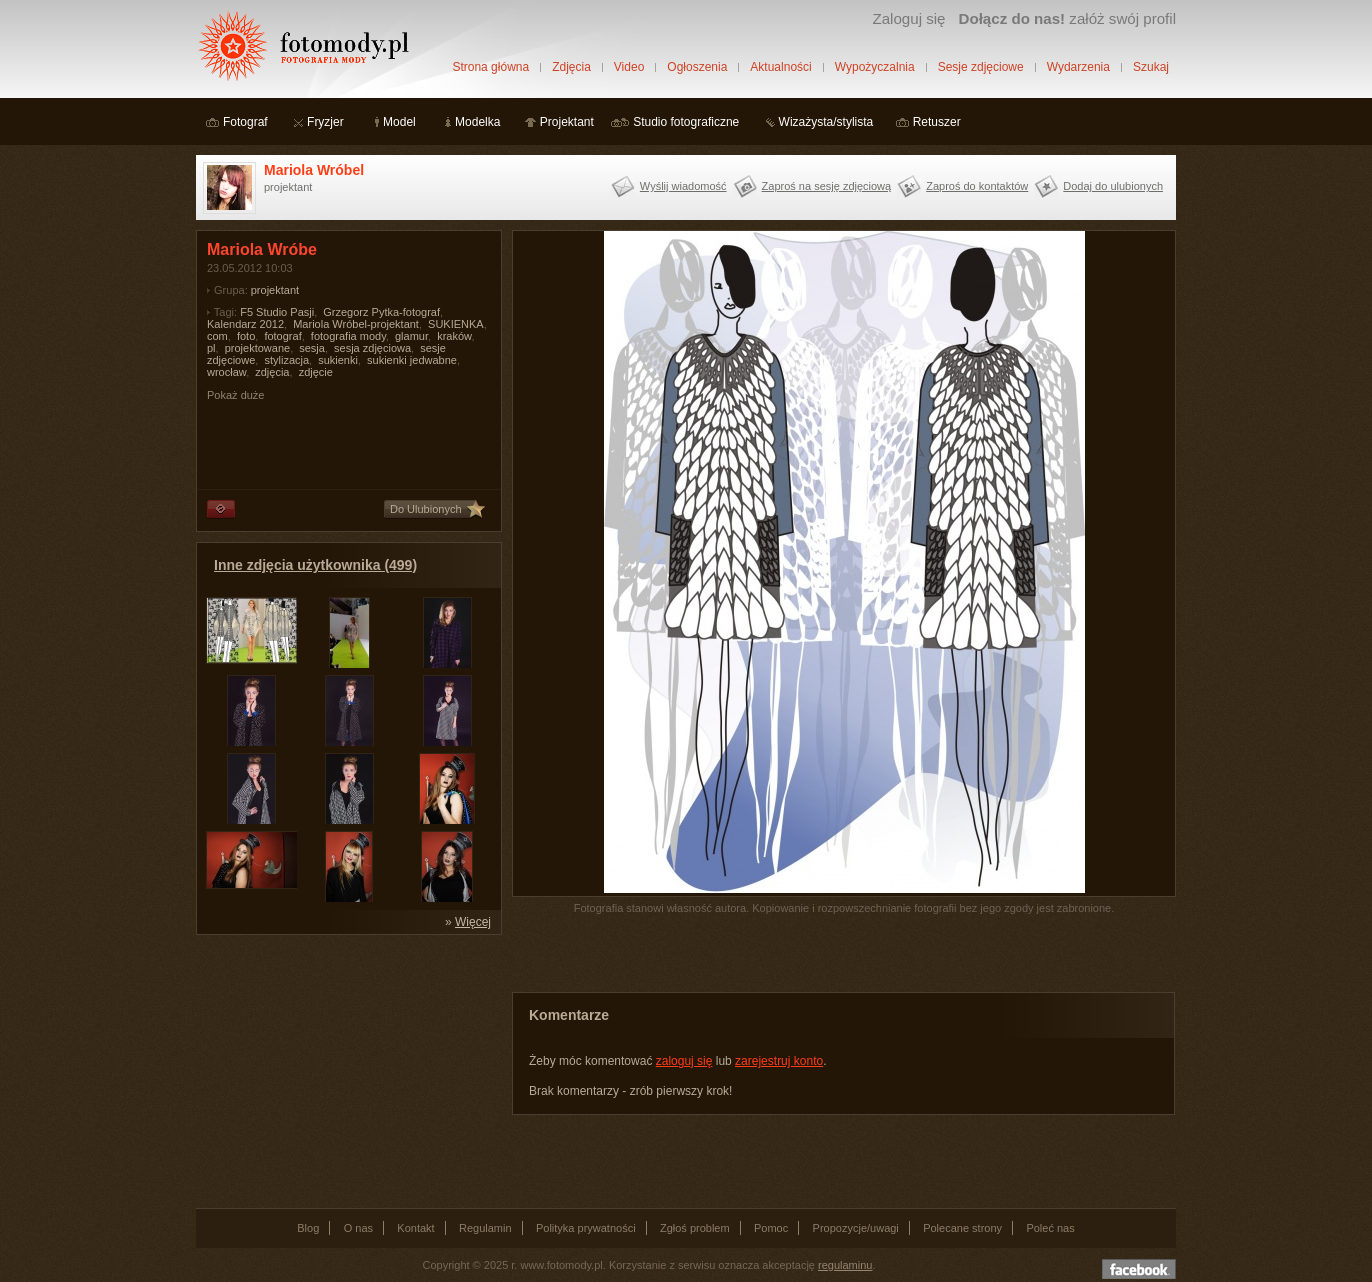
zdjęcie (316, 372)
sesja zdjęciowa (372, 348)
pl (211, 348)
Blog (308, 1228)
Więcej (473, 922)
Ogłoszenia (697, 67)
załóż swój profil (1067, 18)
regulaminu (845, 1265)
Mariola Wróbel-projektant (356, 324)
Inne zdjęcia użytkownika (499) (315, 565)
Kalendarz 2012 (245, 324)
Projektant (567, 122)
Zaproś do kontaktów (977, 186)
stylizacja (286, 360)
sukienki (338, 360)
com (217, 336)
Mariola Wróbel (314, 170)
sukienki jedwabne (412, 360)
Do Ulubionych (426, 509)
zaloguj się (684, 1061)
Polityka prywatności (586, 1228)
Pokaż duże (235, 395)
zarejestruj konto (779, 1061)
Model (399, 122)
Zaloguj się (908, 18)
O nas (358, 1228)
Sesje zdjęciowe (981, 67)
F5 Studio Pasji (277, 312)
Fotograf (245, 122)
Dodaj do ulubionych (1113, 186)
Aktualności (780, 67)
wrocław (226, 372)
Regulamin (485, 1228)
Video (629, 67)
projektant (275, 290)
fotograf (282, 336)
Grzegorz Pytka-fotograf (381, 312)
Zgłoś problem (695, 1228)
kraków (454, 336)
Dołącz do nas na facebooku (1139, 1269)
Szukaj (1151, 67)
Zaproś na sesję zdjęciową (827, 186)
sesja (312, 348)
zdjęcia (272, 372)
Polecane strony (962, 1228)
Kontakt (415, 1228)
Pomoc (771, 1228)
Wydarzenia (1078, 67)
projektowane (257, 348)
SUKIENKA (456, 324)
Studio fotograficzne (686, 122)
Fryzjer (325, 122)
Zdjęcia (571, 67)
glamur (411, 336)
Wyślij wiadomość (683, 186)
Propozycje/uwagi (856, 1228)
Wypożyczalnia (875, 67)
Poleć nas (1050, 1228)
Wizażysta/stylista (826, 122)
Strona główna (490, 67)
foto (246, 336)
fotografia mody (348, 336)
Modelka (477, 122)
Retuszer (937, 122)
